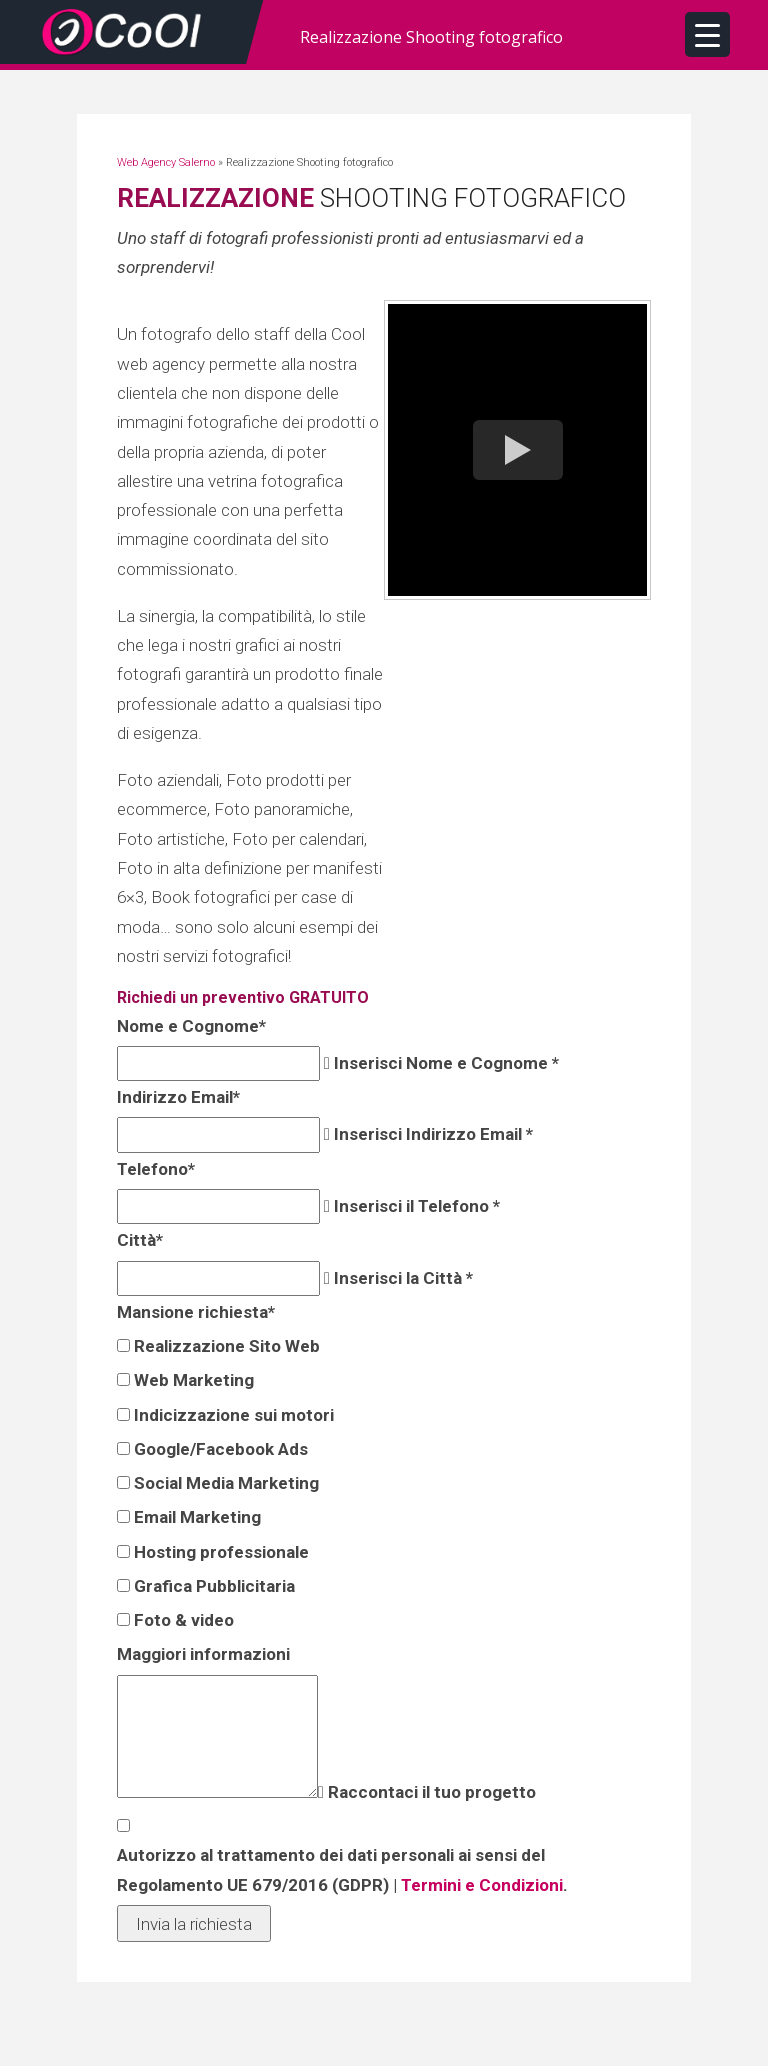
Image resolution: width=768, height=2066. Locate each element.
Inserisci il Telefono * (415, 1206)
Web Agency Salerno (166, 162)
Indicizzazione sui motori (232, 1415)
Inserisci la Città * (401, 1278)
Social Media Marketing (224, 1483)
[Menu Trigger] (707, 34)
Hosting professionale (219, 1552)
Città (138, 1240)
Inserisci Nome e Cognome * (444, 1063)
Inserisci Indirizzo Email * (431, 1134)
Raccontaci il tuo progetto (430, 1792)
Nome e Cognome (189, 1026)
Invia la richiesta (194, 1924)
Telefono (154, 1169)
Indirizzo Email (176, 1097)
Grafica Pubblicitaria (212, 1586)
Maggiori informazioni (201, 1654)
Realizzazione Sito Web (225, 1346)
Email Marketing (195, 1517)
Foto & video (182, 1620)
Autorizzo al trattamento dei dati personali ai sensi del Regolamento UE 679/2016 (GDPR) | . (340, 1869)
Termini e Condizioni (480, 1885)
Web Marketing (192, 1380)
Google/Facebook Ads (219, 1449)
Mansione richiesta (194, 1312)
